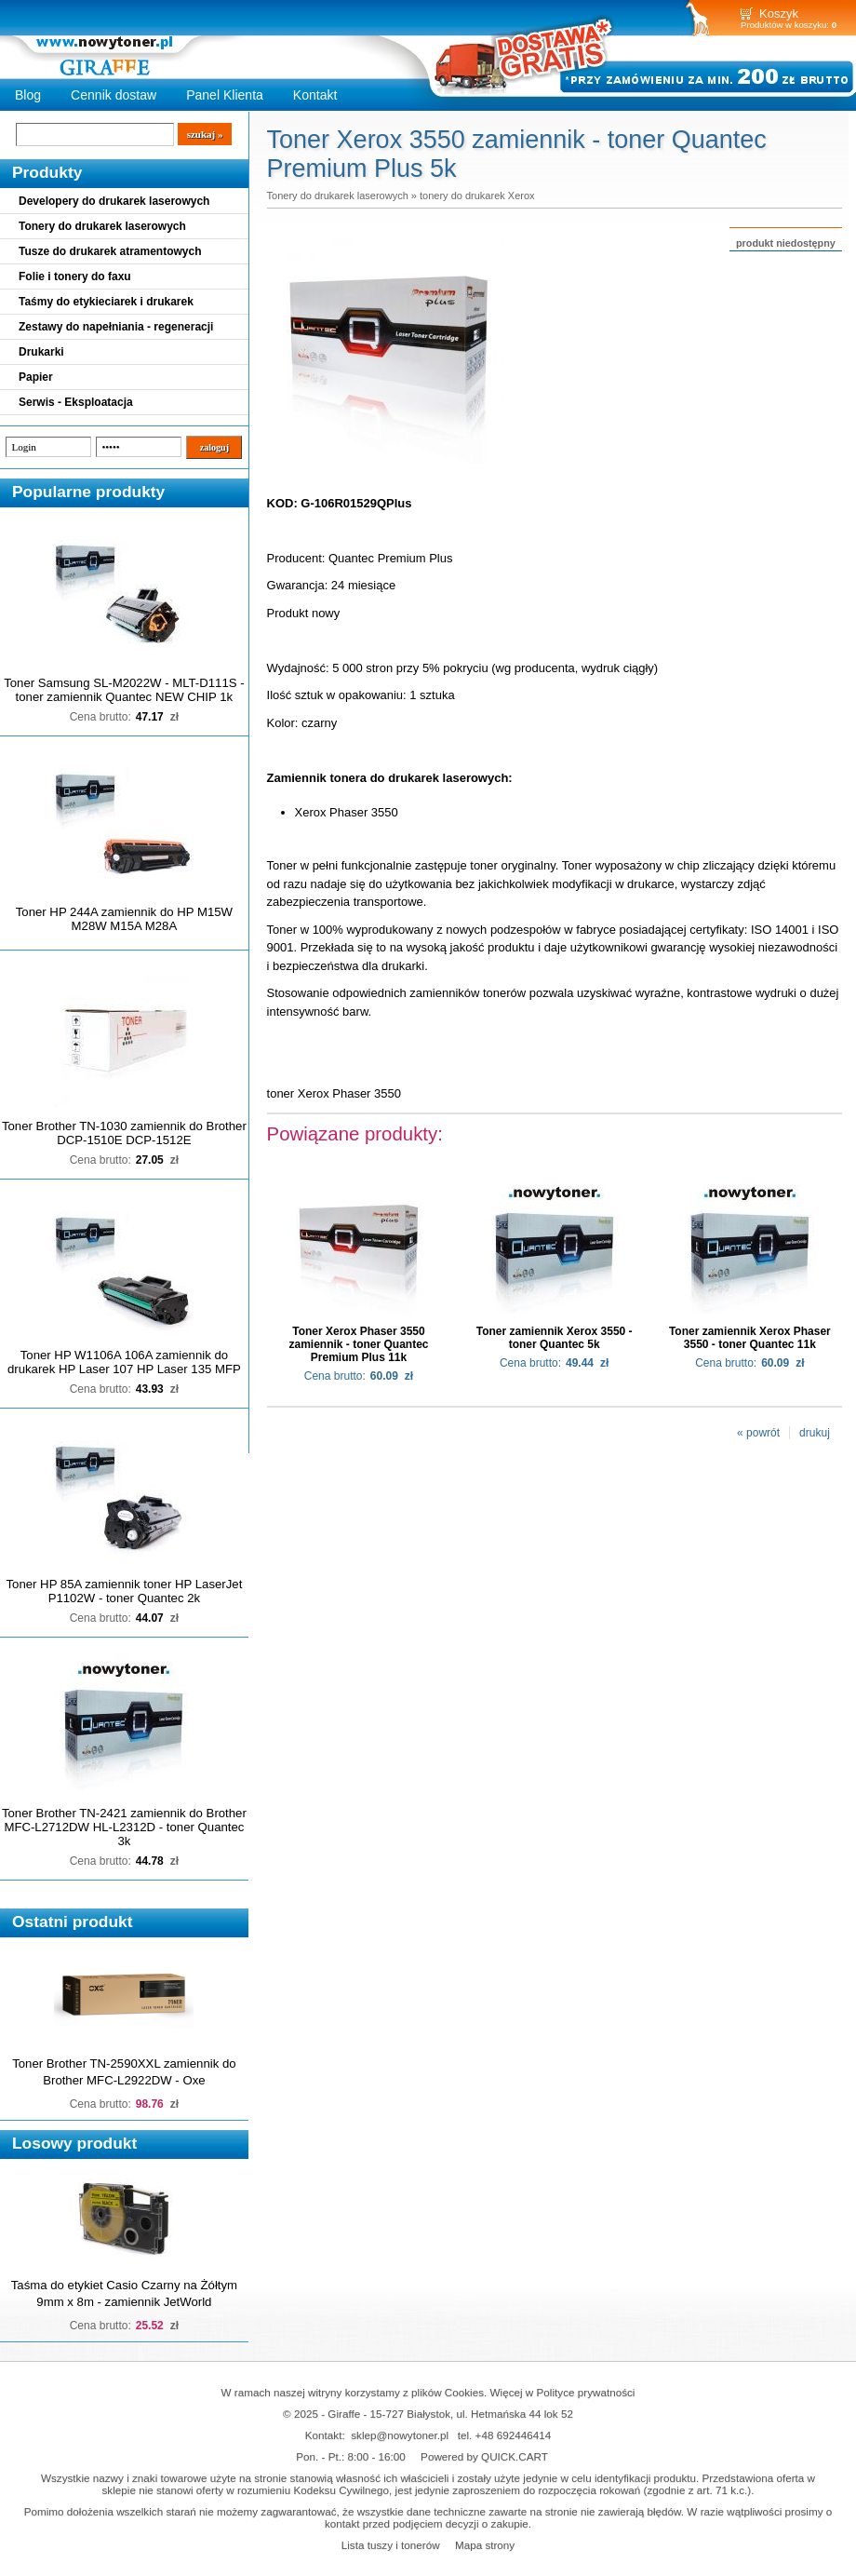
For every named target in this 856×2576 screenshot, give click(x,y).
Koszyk (778, 13)
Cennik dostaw (113, 95)
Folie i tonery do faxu (75, 276)
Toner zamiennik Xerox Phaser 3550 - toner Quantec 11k (750, 1338)
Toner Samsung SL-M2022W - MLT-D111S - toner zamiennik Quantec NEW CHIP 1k (124, 690)
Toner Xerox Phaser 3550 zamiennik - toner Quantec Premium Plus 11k (358, 1344)
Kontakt (315, 95)
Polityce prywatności (586, 2392)
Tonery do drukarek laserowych (102, 226)
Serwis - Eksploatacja (76, 402)
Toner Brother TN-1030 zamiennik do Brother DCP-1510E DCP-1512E (124, 1133)
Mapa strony (485, 2545)
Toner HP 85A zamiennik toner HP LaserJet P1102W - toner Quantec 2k (124, 1591)
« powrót (758, 1432)
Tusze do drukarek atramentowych (110, 251)
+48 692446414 (513, 2435)
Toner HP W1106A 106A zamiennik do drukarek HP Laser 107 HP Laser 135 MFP (124, 1362)
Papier (36, 377)
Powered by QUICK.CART (484, 2456)
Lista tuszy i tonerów (390, 2545)
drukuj (814, 1432)
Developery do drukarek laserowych (114, 201)
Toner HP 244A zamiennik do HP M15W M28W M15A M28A (124, 919)
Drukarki (41, 351)
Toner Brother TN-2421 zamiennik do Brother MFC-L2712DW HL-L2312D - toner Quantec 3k (124, 1827)
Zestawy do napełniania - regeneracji (116, 326)
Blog (28, 95)
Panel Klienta (224, 95)
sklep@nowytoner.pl (399, 2435)
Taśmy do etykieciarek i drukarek (106, 301)
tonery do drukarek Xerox (477, 195)
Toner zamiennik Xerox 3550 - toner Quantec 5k (554, 1338)
